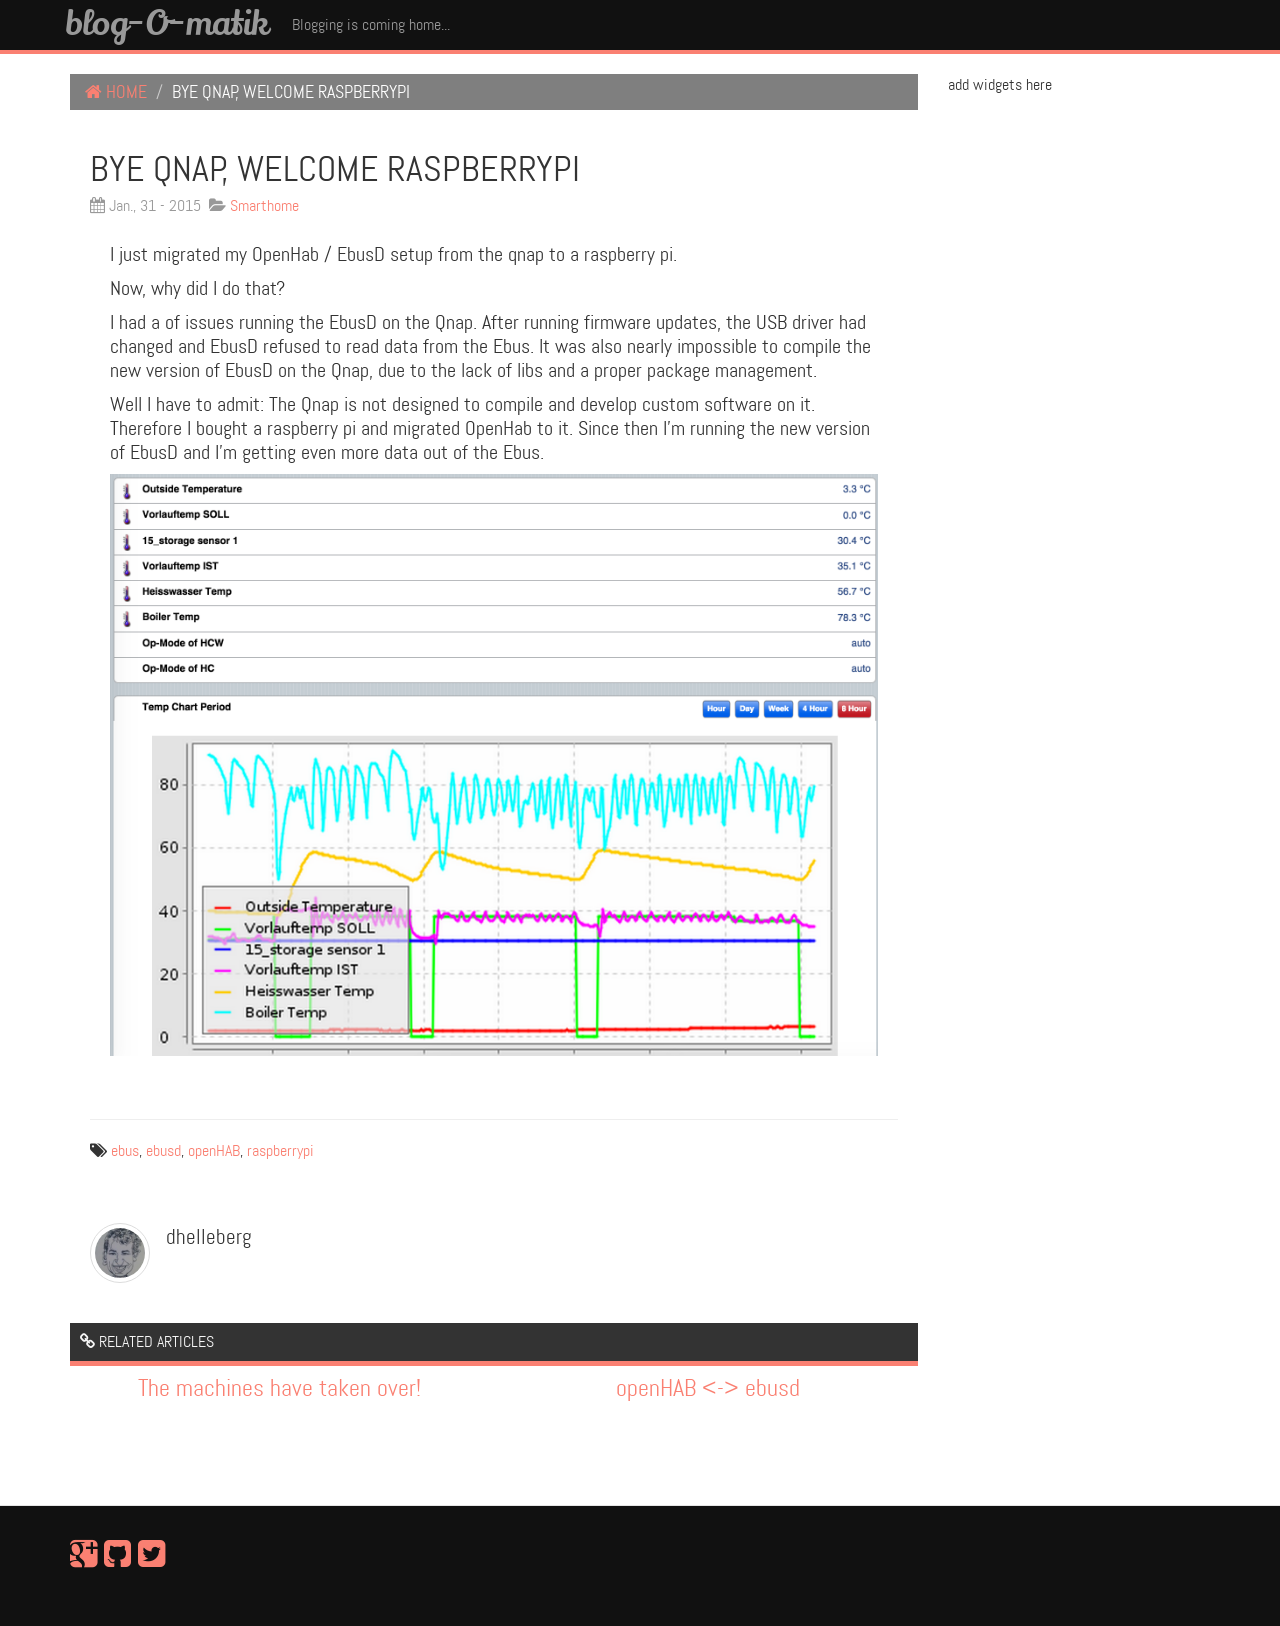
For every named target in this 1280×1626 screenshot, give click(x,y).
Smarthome (264, 205)
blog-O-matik (166, 22)
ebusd (163, 1150)
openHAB (214, 1150)
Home (116, 92)
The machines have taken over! (279, 1388)
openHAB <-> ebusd (708, 1388)
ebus (125, 1150)
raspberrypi (280, 1150)
